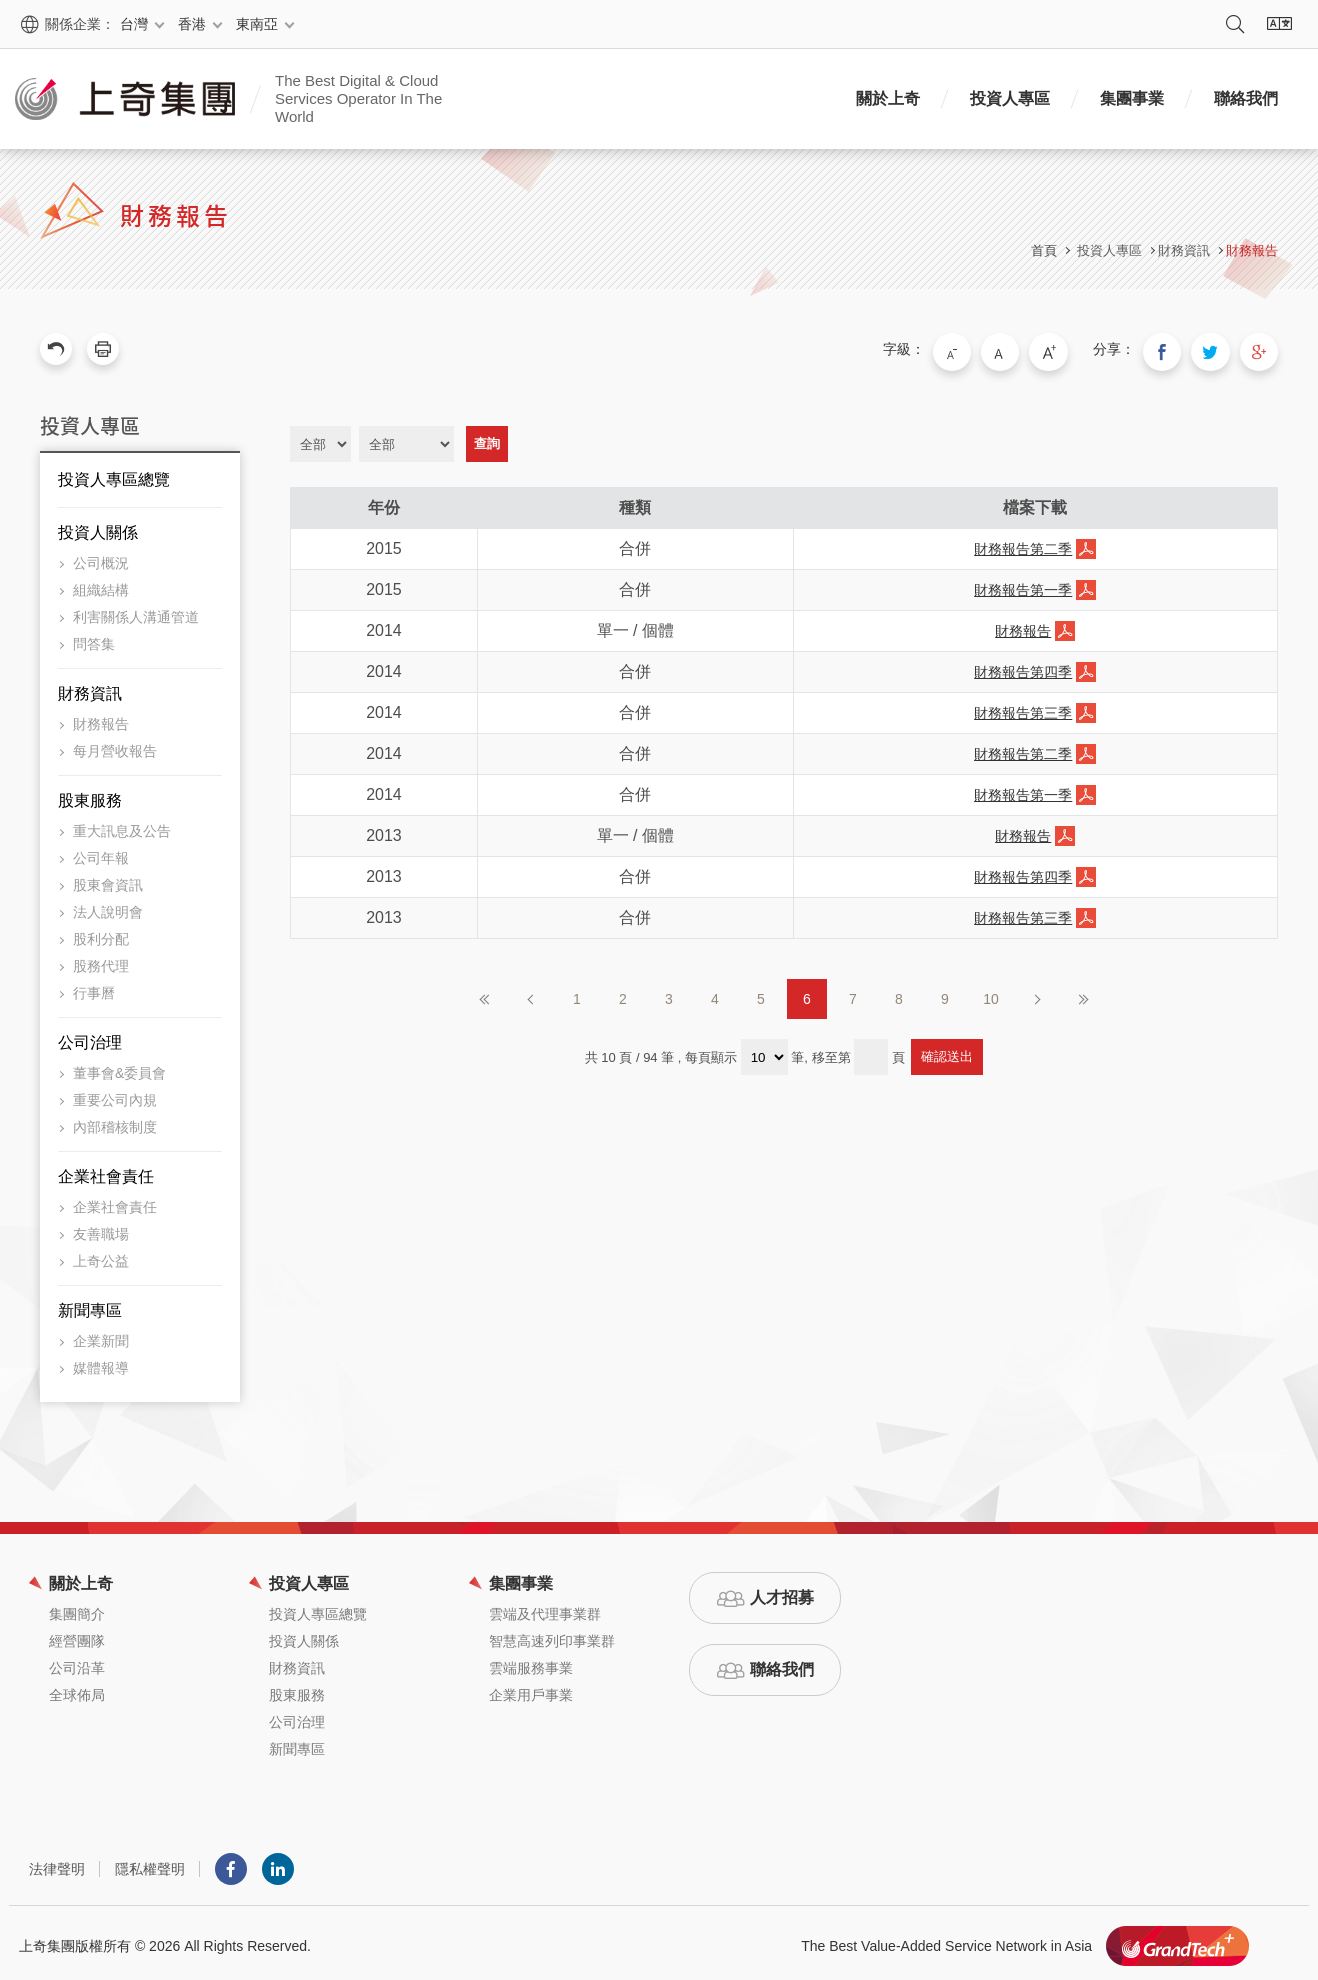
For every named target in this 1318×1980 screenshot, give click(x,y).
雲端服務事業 (531, 1662)
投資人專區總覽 (114, 473)
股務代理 (101, 960)
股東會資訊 (108, 879)
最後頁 (1083, 993)
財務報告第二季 (1023, 543)
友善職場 (101, 1228)
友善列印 (103, 349)
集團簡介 (77, 1608)
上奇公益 (101, 1255)
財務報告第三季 (1023, 707)
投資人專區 (1010, 98)
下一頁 (1037, 993)
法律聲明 (57, 1863)
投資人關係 (98, 526)
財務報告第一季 (1023, 584)
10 (991, 993)
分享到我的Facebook (1178, 349)
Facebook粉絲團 (231, 1863)
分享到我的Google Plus (1262, 349)
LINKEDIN (278, 1863)
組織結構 (101, 584)
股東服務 (90, 794)
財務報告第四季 (1023, 666)
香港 (192, 24)
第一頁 (485, 993)
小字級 (987, 349)
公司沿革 (77, 1662)
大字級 (1071, 349)
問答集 (94, 638)
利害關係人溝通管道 (136, 611)
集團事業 (1132, 98)
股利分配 (101, 933)
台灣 (134, 24)
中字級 (1029, 349)
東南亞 (257, 24)
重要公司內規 (115, 1094)
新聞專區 (90, 1304)
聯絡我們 (1246, 98)
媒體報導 (101, 1362)
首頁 (1044, 250)
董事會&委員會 (119, 1067)
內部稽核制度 (115, 1121)
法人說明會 (108, 906)
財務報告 (1252, 250)
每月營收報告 (115, 745)
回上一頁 (56, 349)
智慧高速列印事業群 (552, 1635)
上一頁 (531, 993)
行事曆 (94, 987)
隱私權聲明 (150, 1863)
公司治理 (90, 1036)
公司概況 (101, 557)
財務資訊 (90, 687)
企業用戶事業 (531, 1689)
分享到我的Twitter (1220, 349)
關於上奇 (888, 98)
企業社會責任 (106, 1170)
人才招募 (782, 1591)
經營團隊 (77, 1635)
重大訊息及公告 (122, 825)
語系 (1279, 24)
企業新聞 (101, 1335)
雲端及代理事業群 (545, 1608)
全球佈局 (77, 1689)
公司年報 (101, 852)
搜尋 (1235, 24)
